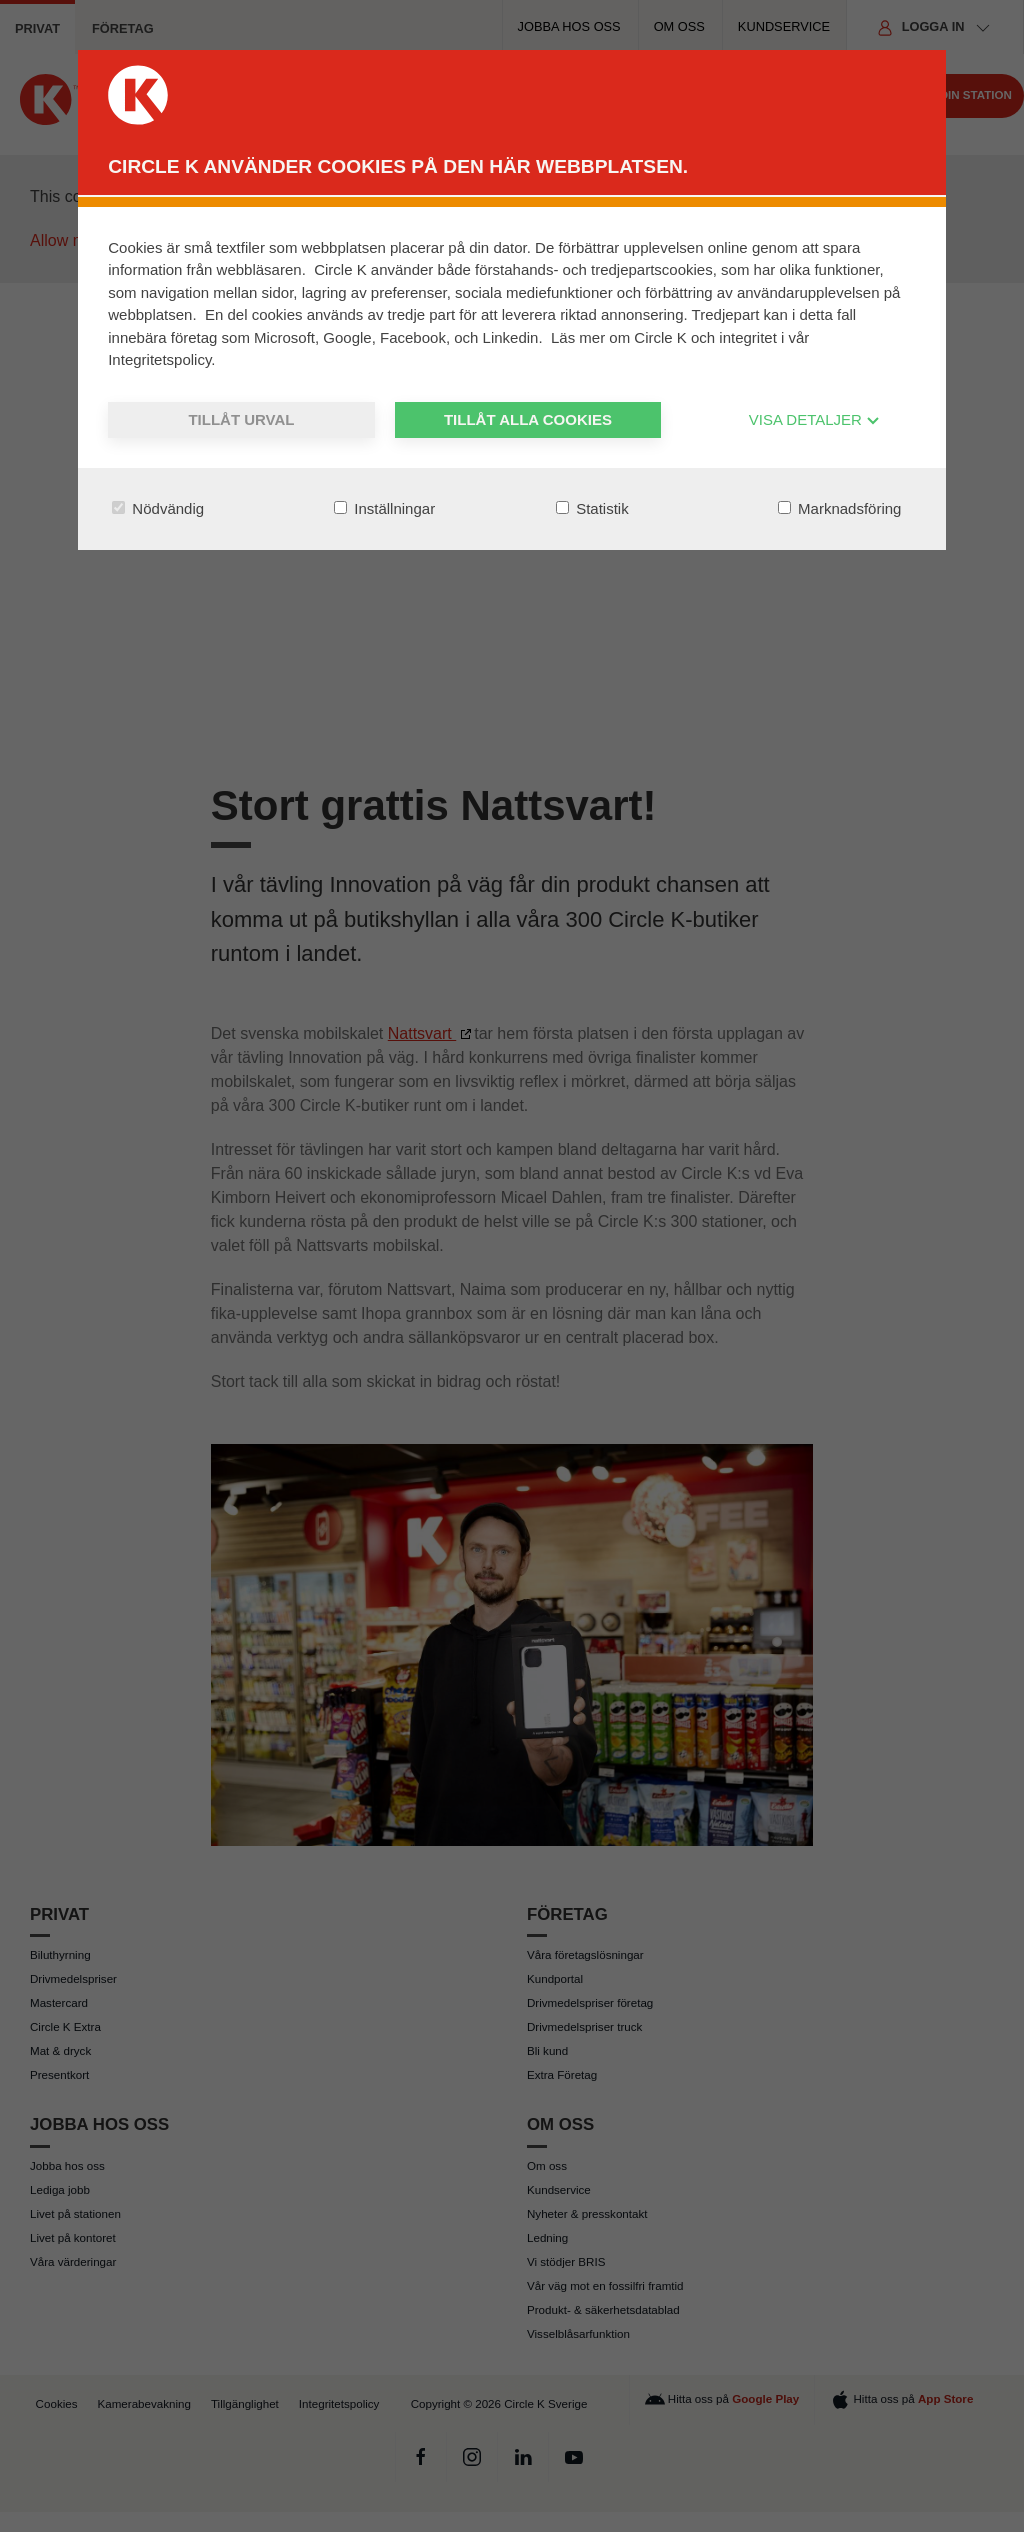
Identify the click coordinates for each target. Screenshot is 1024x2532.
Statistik (592, 508)
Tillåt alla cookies (528, 419)
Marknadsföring (840, 508)
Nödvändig (158, 508)
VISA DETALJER (814, 419)
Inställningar (384, 508)
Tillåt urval (241, 419)
